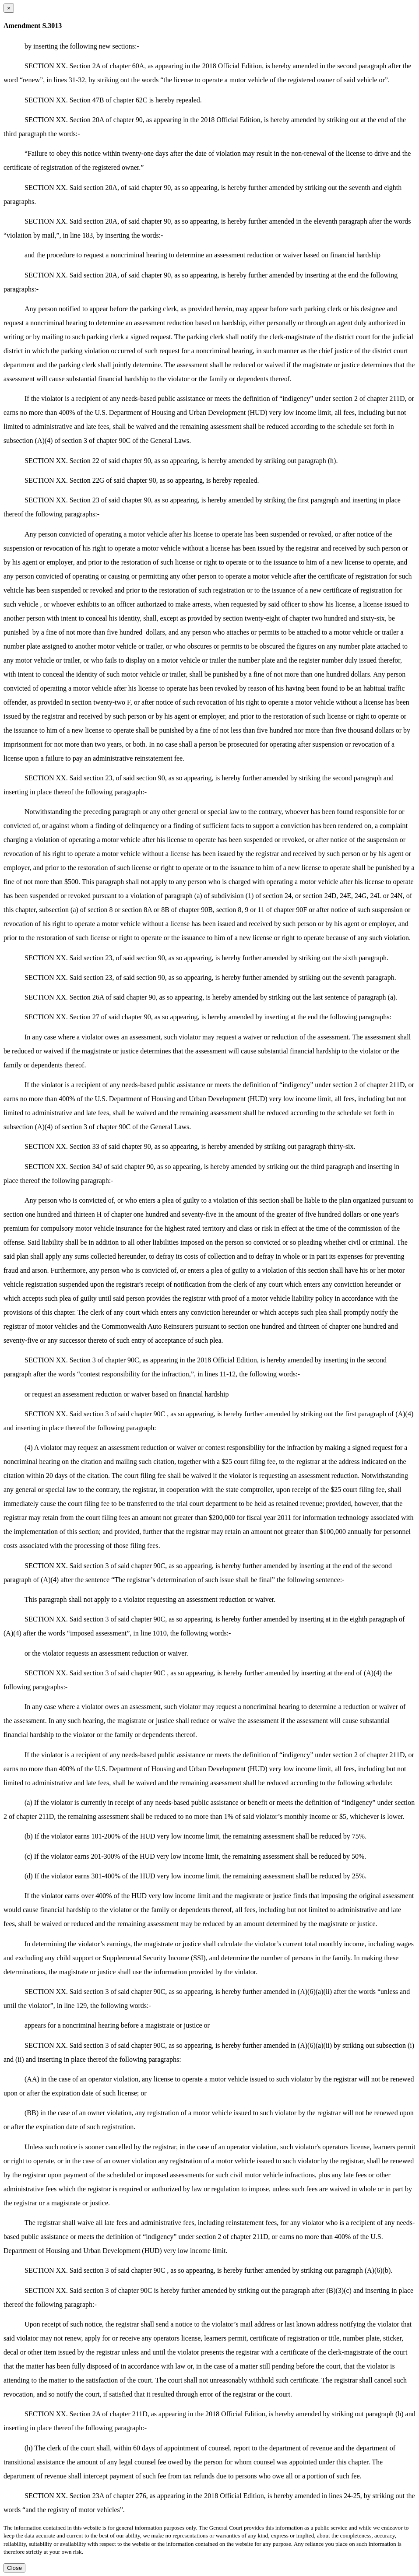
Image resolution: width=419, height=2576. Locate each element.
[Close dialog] (9, 8)
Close (14, 2568)
